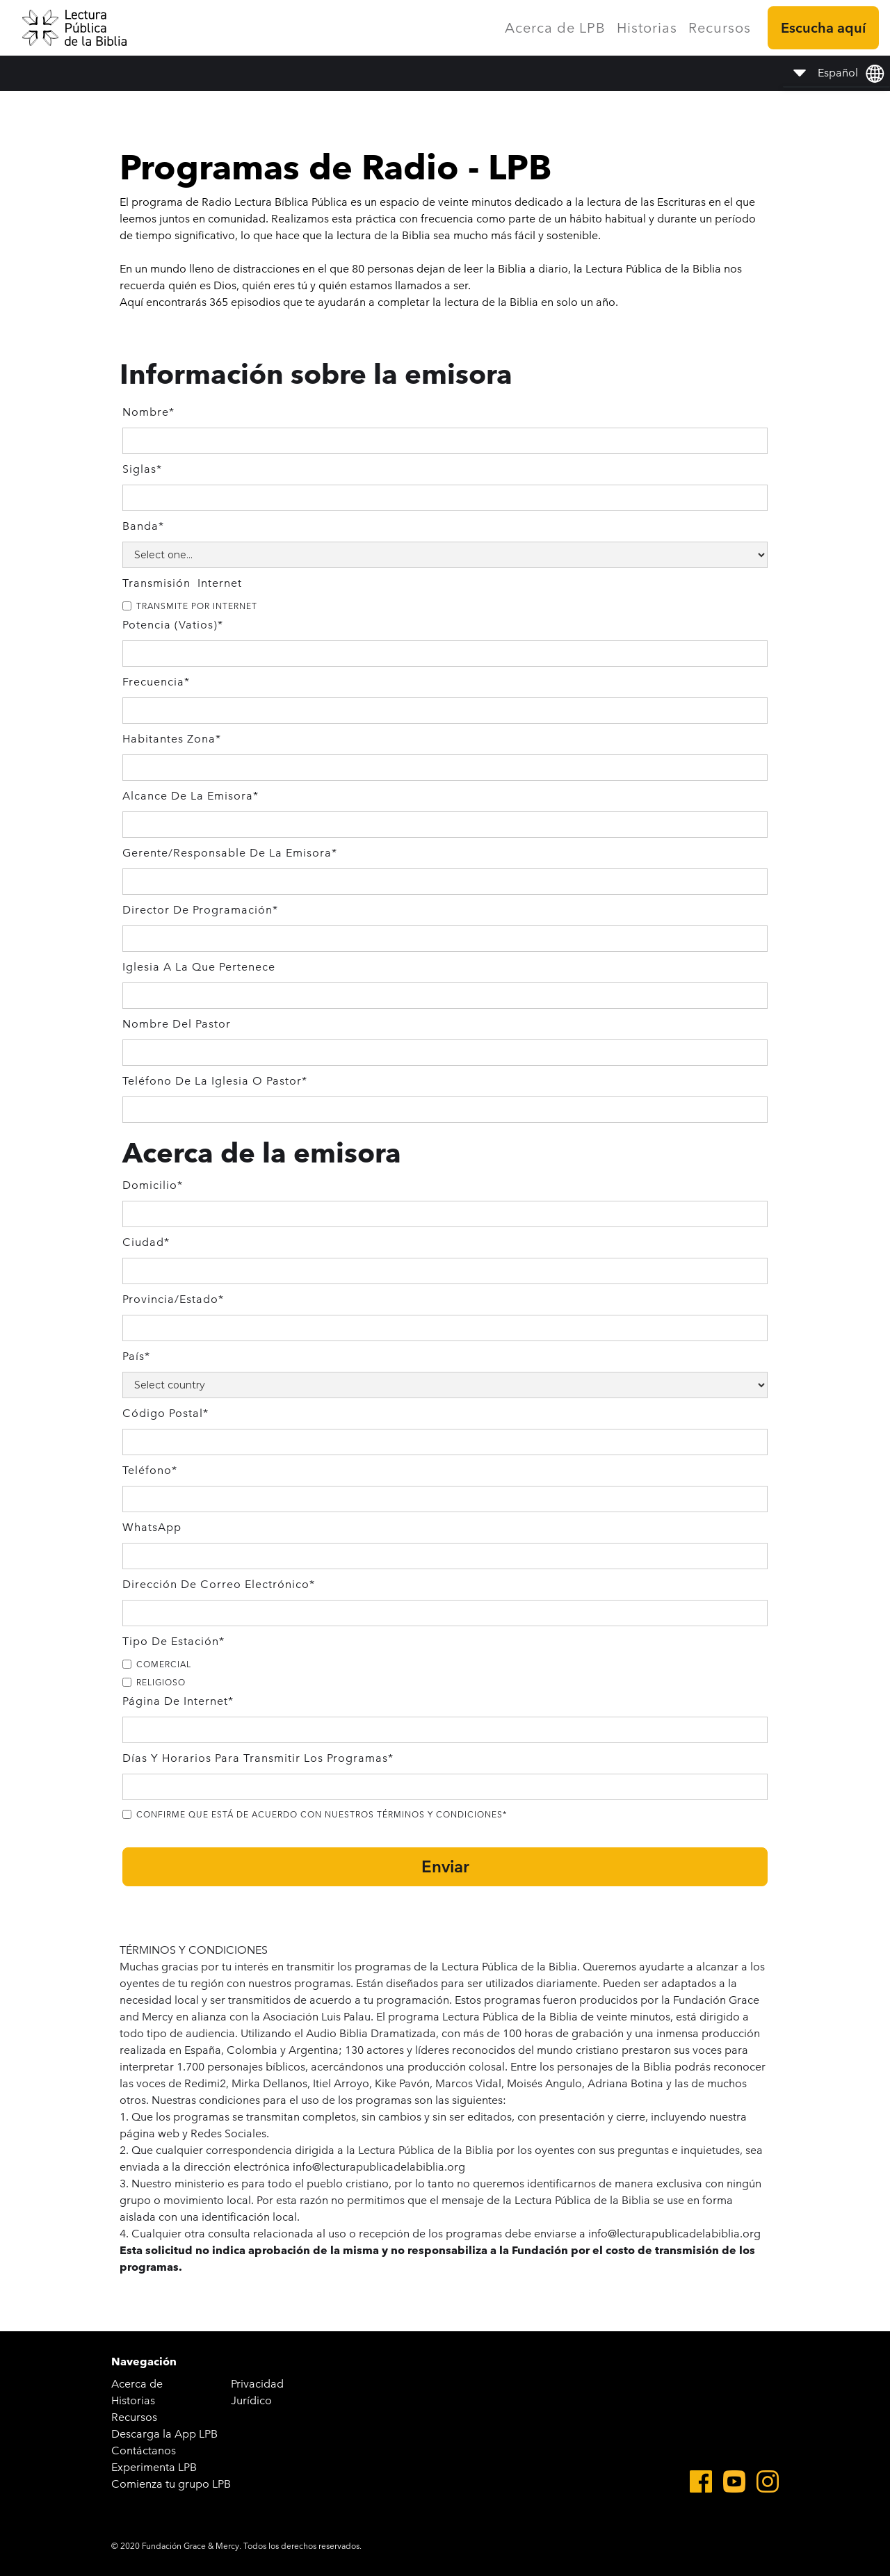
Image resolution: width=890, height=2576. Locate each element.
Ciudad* (146, 1242)
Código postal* (165, 1413)
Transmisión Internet (182, 583)
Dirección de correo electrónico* (218, 1584)
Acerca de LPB (555, 27)
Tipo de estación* (173, 1641)
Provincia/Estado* (173, 1299)
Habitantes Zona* (171, 738)
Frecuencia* (156, 681)
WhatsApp (151, 1527)
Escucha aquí (823, 27)
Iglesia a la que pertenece (198, 966)
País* (136, 1356)
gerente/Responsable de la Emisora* (229, 852)
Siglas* (142, 469)
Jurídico (251, 2400)
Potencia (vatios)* (172, 624)
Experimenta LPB (154, 2467)
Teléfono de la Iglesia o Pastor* (214, 1080)
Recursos (719, 27)
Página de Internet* (178, 1701)
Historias (647, 27)
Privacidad (257, 2383)
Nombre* (148, 412)
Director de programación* (200, 909)
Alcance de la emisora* (190, 795)
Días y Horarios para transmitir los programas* (258, 1758)
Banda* (143, 526)
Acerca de (137, 2383)
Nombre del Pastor (176, 1023)
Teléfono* (149, 1470)
